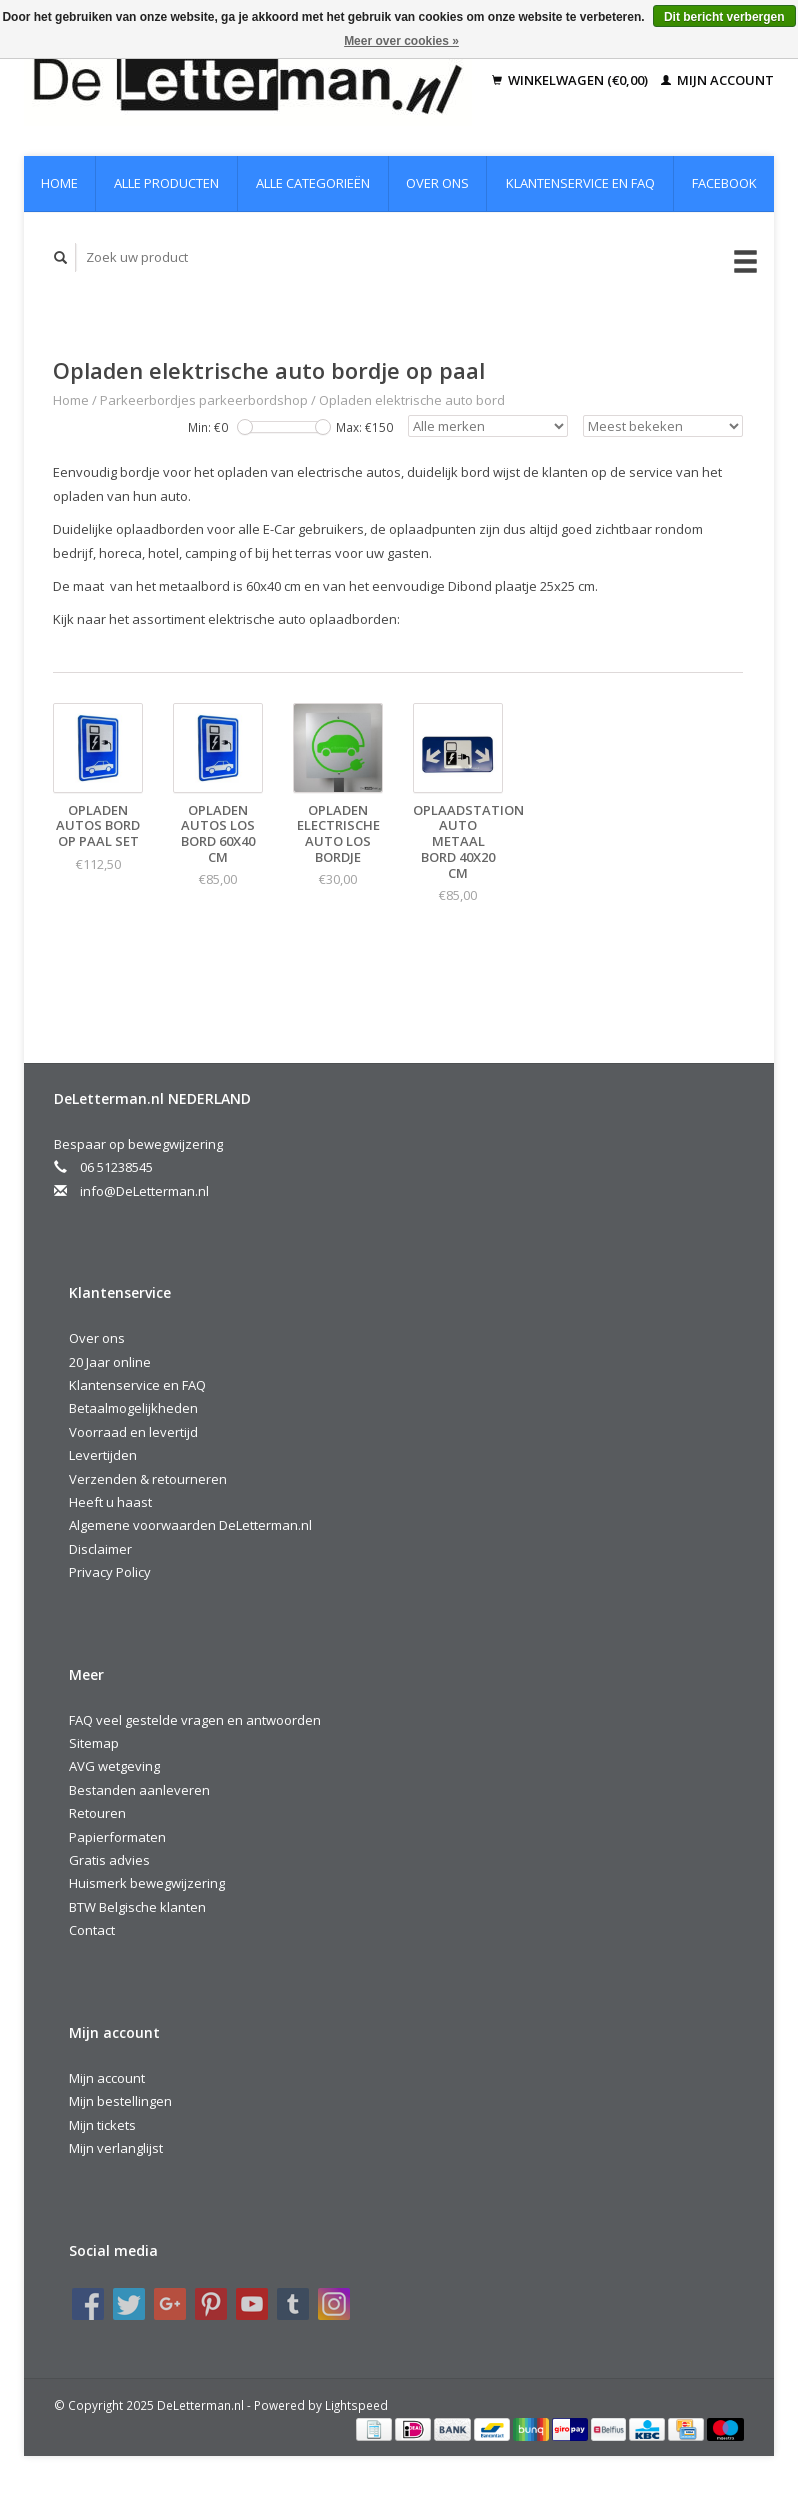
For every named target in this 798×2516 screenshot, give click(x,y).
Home (59, 183)
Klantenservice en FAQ (580, 183)
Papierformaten (117, 1837)
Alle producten (166, 183)
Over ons (437, 183)
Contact (92, 1930)
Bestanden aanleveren (139, 1790)
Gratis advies (109, 1860)
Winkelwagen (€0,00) (571, 80)
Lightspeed (356, 2405)
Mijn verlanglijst (116, 2148)
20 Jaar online (110, 1362)
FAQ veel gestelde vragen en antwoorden (195, 1720)
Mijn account (717, 80)
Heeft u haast (110, 1502)
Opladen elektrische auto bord (412, 400)
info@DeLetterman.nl (144, 1191)
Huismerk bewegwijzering (147, 1883)
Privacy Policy (110, 1572)
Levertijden (103, 1455)
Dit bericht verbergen (724, 17)
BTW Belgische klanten (137, 1907)
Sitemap (94, 1743)
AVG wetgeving (114, 1766)
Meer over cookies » (401, 41)
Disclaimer (100, 1549)
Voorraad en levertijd (133, 1432)
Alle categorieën (313, 183)
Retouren (97, 1813)
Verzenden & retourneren (148, 1479)
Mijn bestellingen (120, 2101)
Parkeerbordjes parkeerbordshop (204, 400)
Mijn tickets (102, 2125)
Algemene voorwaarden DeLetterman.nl (190, 1525)
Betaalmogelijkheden (133, 1408)
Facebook (724, 183)
